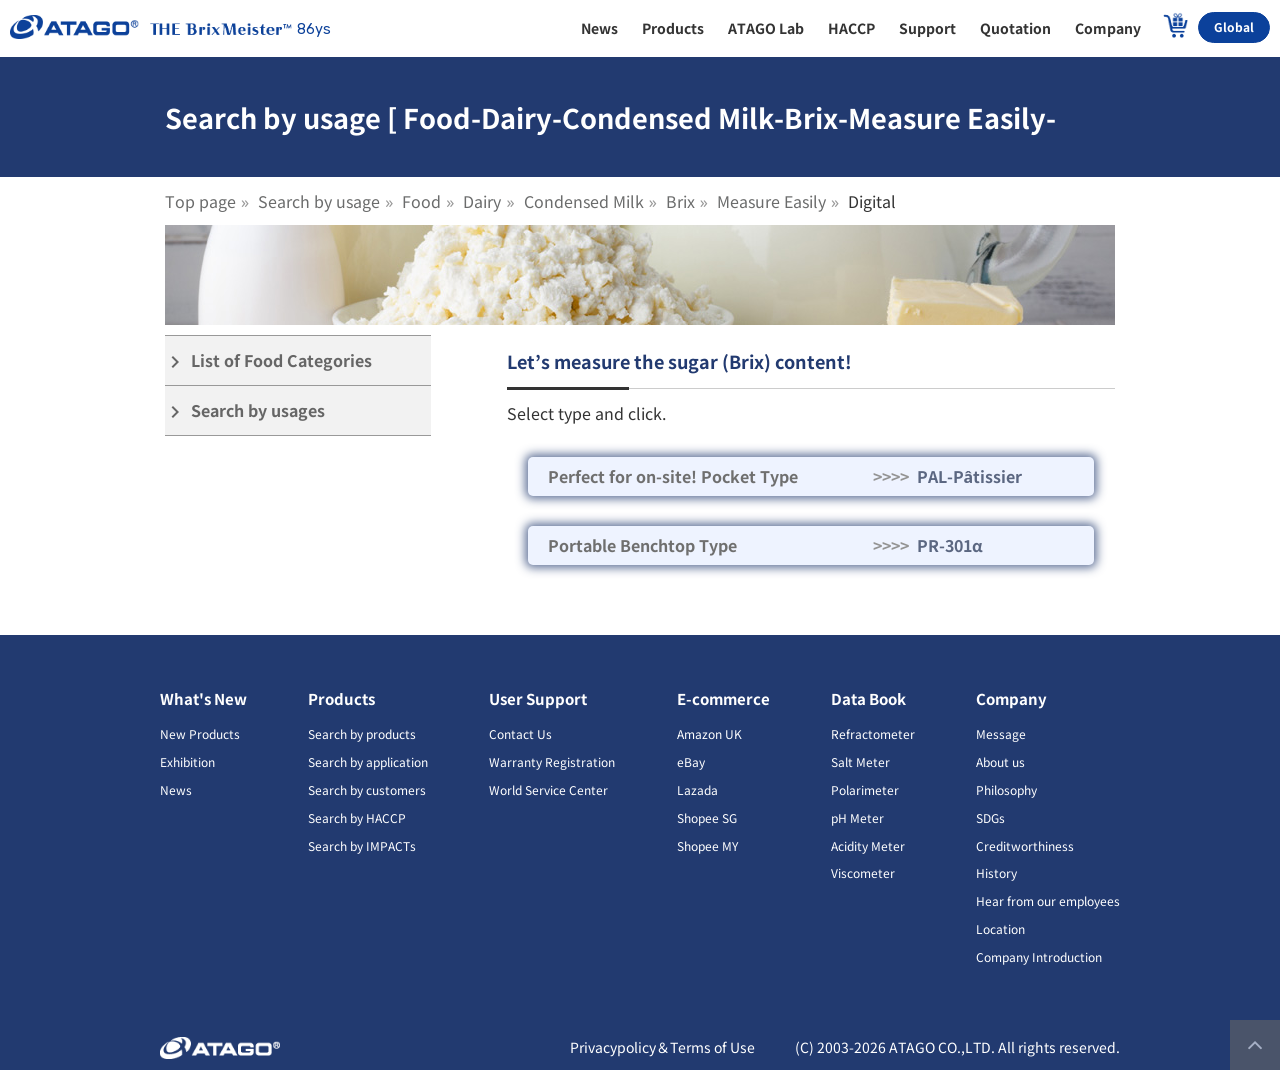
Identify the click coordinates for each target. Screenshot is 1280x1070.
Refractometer (873, 733)
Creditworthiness (1025, 845)
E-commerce (723, 698)
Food (421, 201)
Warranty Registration (552, 761)
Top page (200, 201)
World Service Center (548, 789)
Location (1000, 928)
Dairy (482, 201)
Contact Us (520, 733)
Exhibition (187, 761)
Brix (680, 201)
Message (1001, 733)
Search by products (362, 733)
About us (1000, 761)
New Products (200, 733)
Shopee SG (707, 817)
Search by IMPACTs (362, 845)
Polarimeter (865, 789)
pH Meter (857, 817)
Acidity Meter (868, 845)
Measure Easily (771, 201)
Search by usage (319, 201)
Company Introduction (1039, 956)
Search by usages (245, 410)
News (176, 789)
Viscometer (863, 872)
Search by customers (367, 789)
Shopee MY (707, 845)
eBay (691, 761)
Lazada (697, 789)
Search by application (368, 761)
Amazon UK (709, 733)
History (996, 872)
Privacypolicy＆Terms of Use (662, 1047)
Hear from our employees (1048, 900)
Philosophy (1006, 789)
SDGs (990, 817)
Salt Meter (860, 761)
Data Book (868, 698)
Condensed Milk (584, 201)
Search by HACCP (357, 817)
